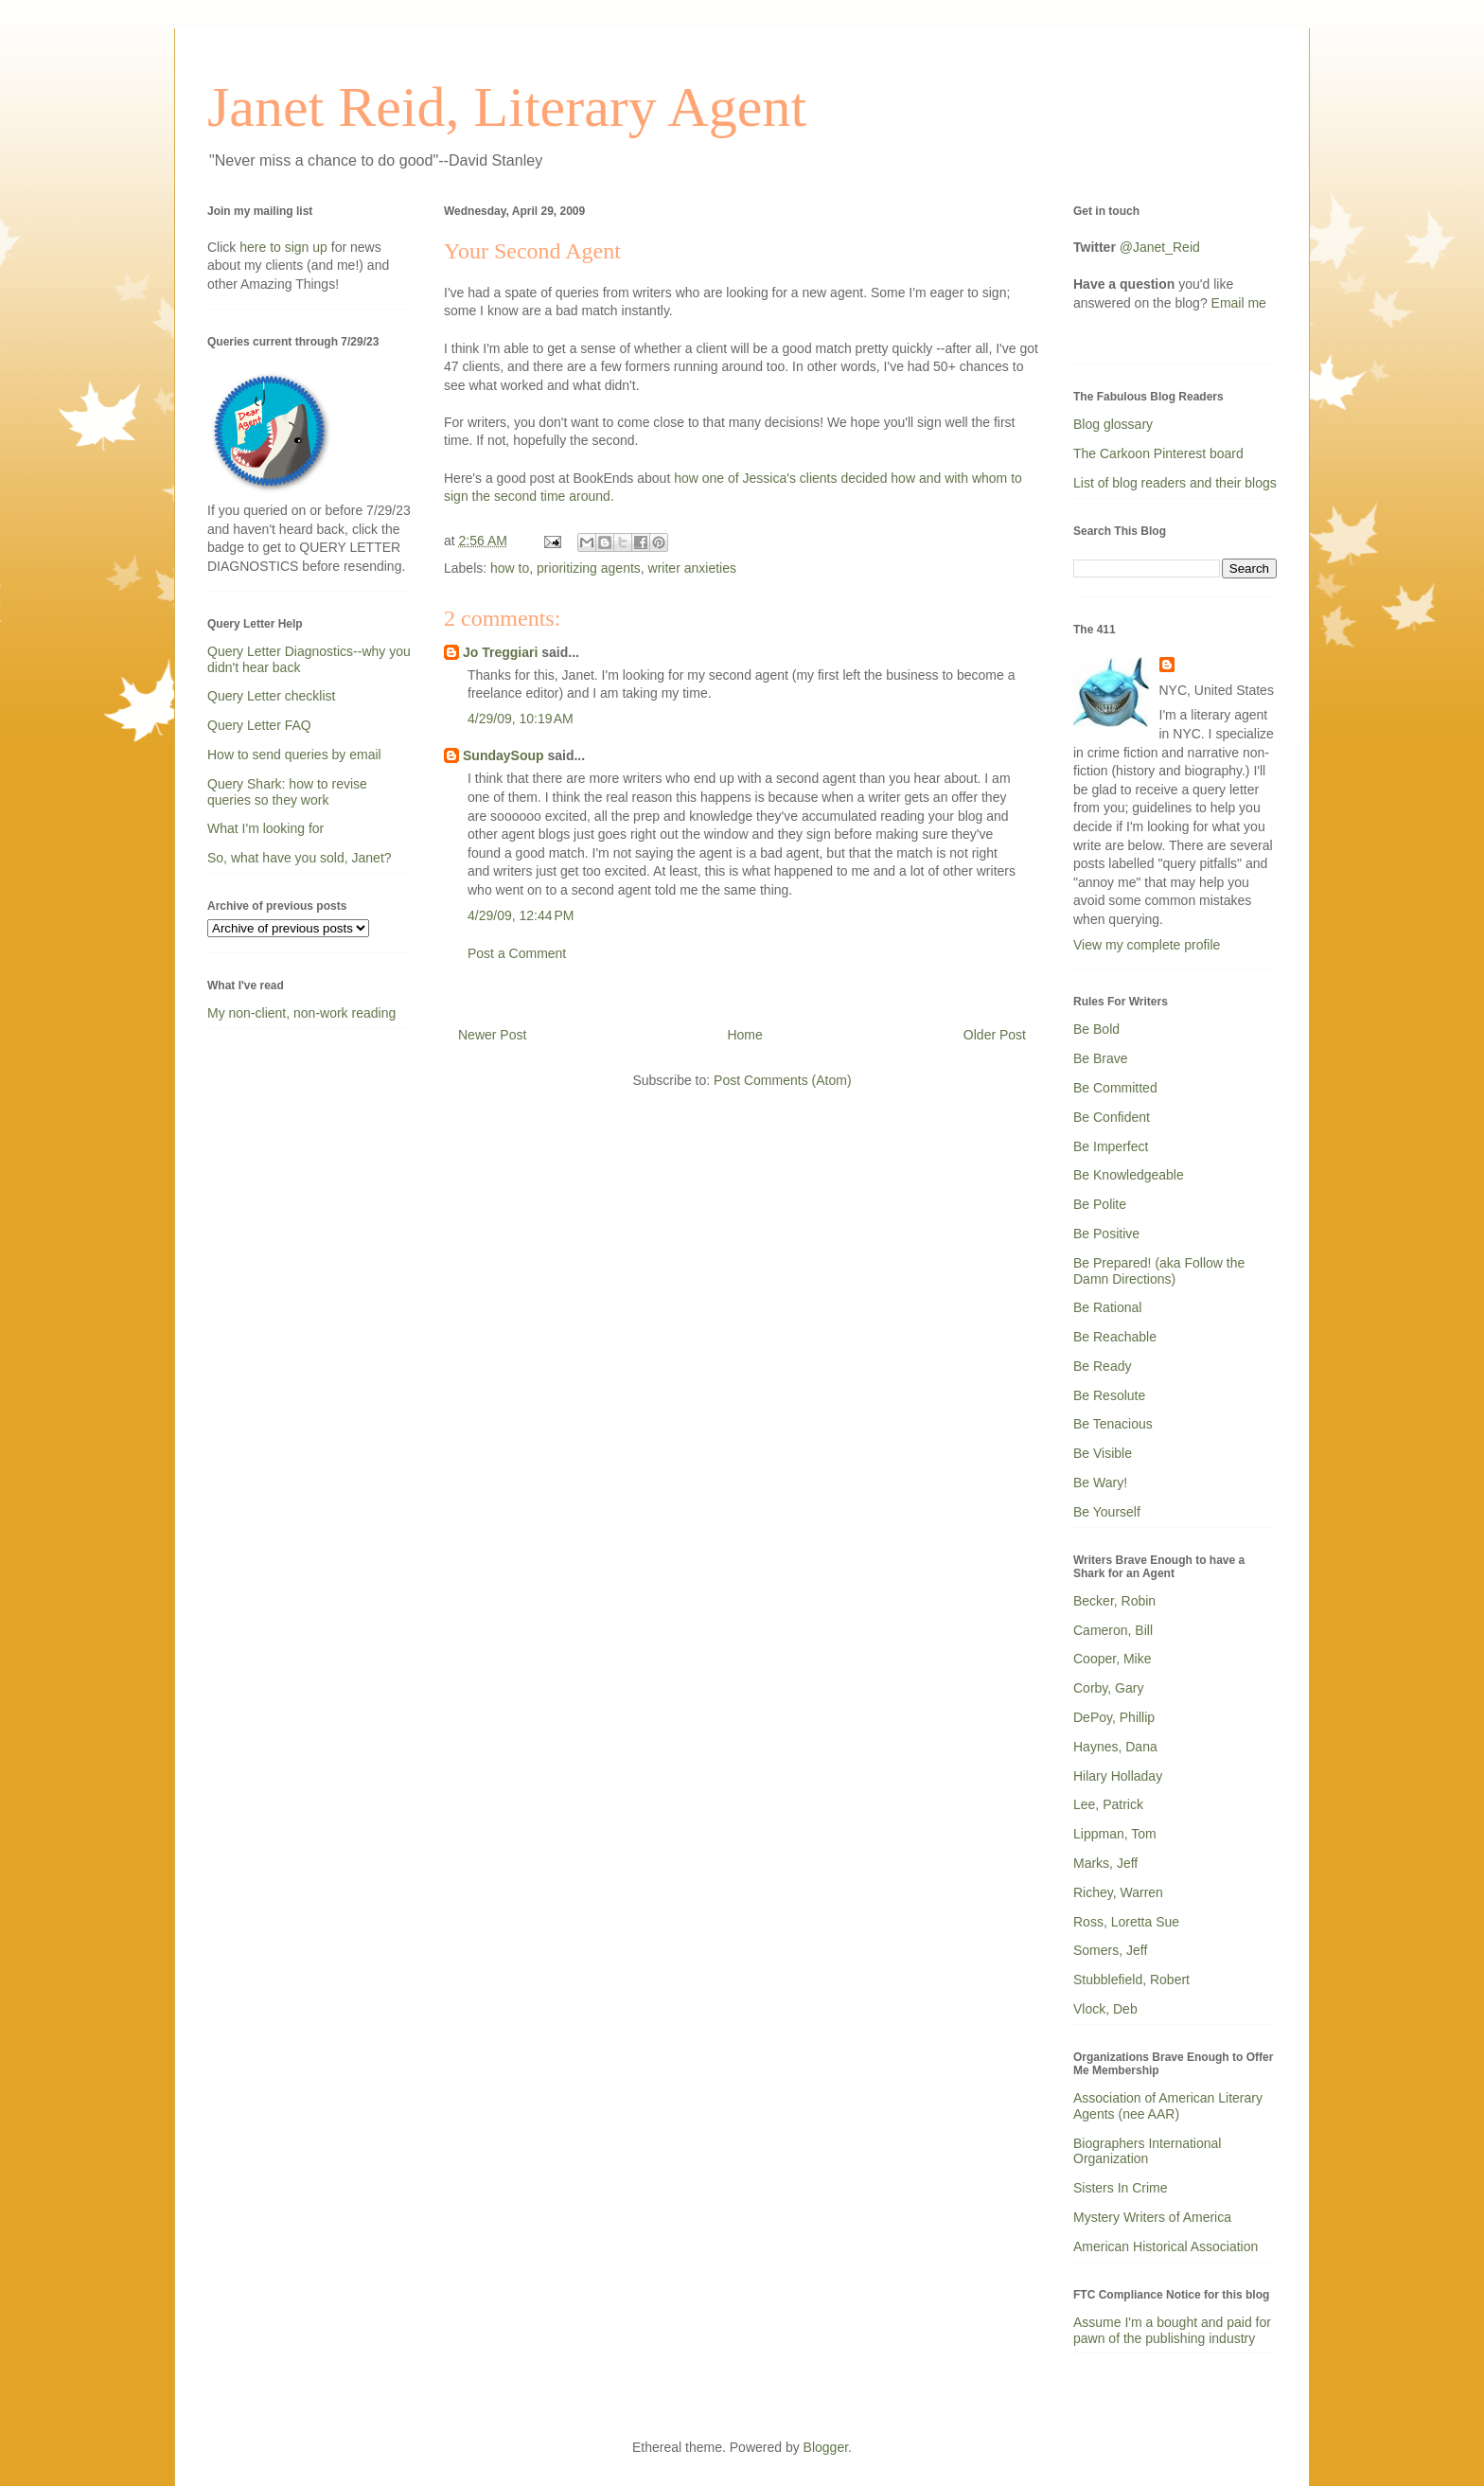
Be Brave (1100, 1058)
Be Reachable (1115, 1336)
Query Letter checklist (271, 695)
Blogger (826, 2447)
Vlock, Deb (1105, 2008)
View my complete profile (1146, 944)
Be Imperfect (1110, 1146)
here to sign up (285, 247)
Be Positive (1106, 1233)
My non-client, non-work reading (301, 1013)
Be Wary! (1100, 1482)
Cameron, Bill (1113, 1630)
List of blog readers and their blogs (1175, 482)
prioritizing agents (589, 568)
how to (509, 568)
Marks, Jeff (1105, 1863)
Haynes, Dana (1115, 1746)
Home (744, 1034)
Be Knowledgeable (1128, 1174)
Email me (1238, 303)
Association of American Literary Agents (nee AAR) (1168, 2106)
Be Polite (1099, 1204)
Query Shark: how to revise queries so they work (287, 792)
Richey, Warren (1118, 1892)
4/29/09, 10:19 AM (521, 718)
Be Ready (1102, 1366)
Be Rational (1107, 1307)
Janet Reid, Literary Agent (506, 107)
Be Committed (1115, 1087)
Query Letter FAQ (259, 725)
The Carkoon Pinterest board (1158, 453)
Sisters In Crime (1120, 2187)
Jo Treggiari (500, 652)
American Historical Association (1165, 2246)
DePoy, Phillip (1114, 1717)
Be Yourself (1106, 1511)
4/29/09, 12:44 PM (521, 915)
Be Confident (1111, 1117)
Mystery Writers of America (1152, 2217)
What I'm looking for (265, 828)
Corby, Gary (1108, 1688)
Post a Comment (517, 953)
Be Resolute (1109, 1395)
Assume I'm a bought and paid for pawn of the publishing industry (1172, 2330)
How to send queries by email (294, 754)
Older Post (994, 1034)
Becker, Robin (1114, 1600)
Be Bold (1096, 1029)
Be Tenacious (1113, 1423)
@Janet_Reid (1160, 247)
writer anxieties (692, 568)
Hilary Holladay (1117, 1776)
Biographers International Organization (1147, 2151)
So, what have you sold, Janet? (299, 857)
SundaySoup (503, 755)
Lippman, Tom (1115, 1833)
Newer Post (492, 1034)
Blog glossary (1113, 424)
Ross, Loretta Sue (1126, 1921)
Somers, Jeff (1110, 1950)
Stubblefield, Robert (1131, 1979)
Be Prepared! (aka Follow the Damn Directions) (1159, 1271)
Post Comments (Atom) (782, 1080)
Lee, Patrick (1108, 1804)
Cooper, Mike (1112, 1658)
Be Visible (1102, 1453)
